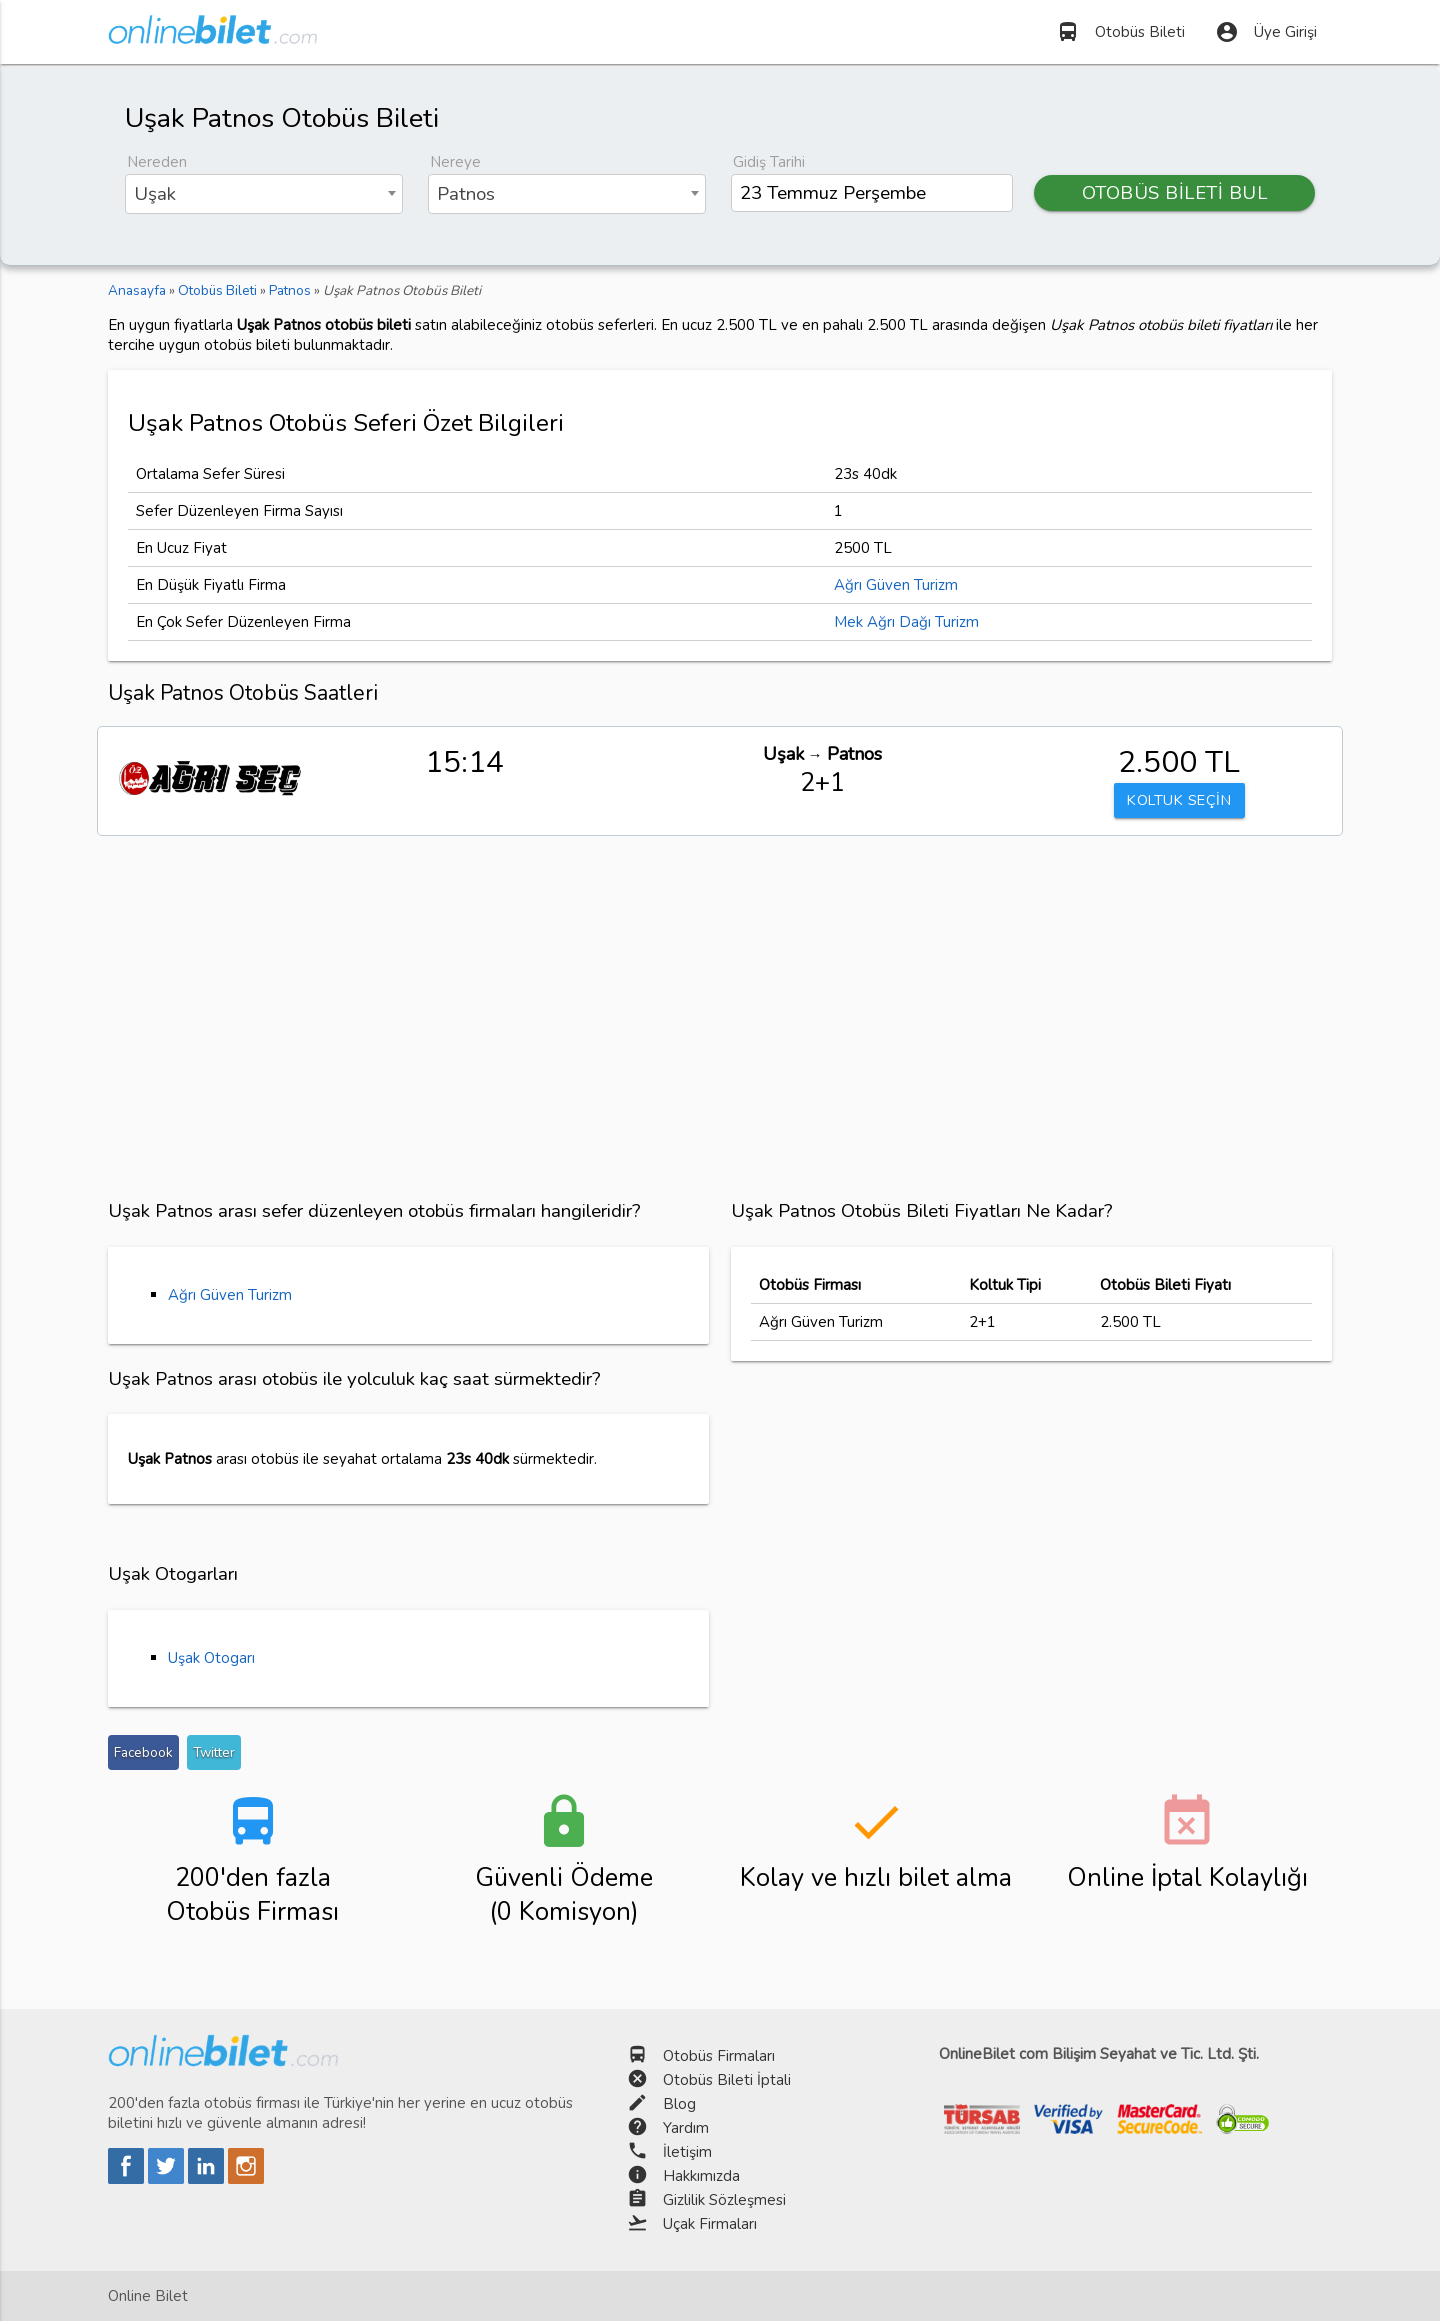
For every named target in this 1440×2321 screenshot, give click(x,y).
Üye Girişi (1266, 32)
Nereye (455, 162)
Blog (679, 2104)
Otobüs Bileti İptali (727, 2080)
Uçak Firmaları (710, 2224)
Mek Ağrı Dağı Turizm (906, 622)
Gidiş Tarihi (769, 162)
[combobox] (264, 194)
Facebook (143, 1752)
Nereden (157, 162)
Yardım (686, 2128)
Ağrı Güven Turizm (896, 585)
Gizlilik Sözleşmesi (724, 2200)
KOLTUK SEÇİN (1179, 801)
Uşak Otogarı (211, 1658)
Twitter (214, 1752)
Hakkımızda (701, 2176)
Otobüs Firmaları (719, 2056)
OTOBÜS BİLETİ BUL (1175, 193)
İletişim (687, 2152)
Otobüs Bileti (1120, 32)
